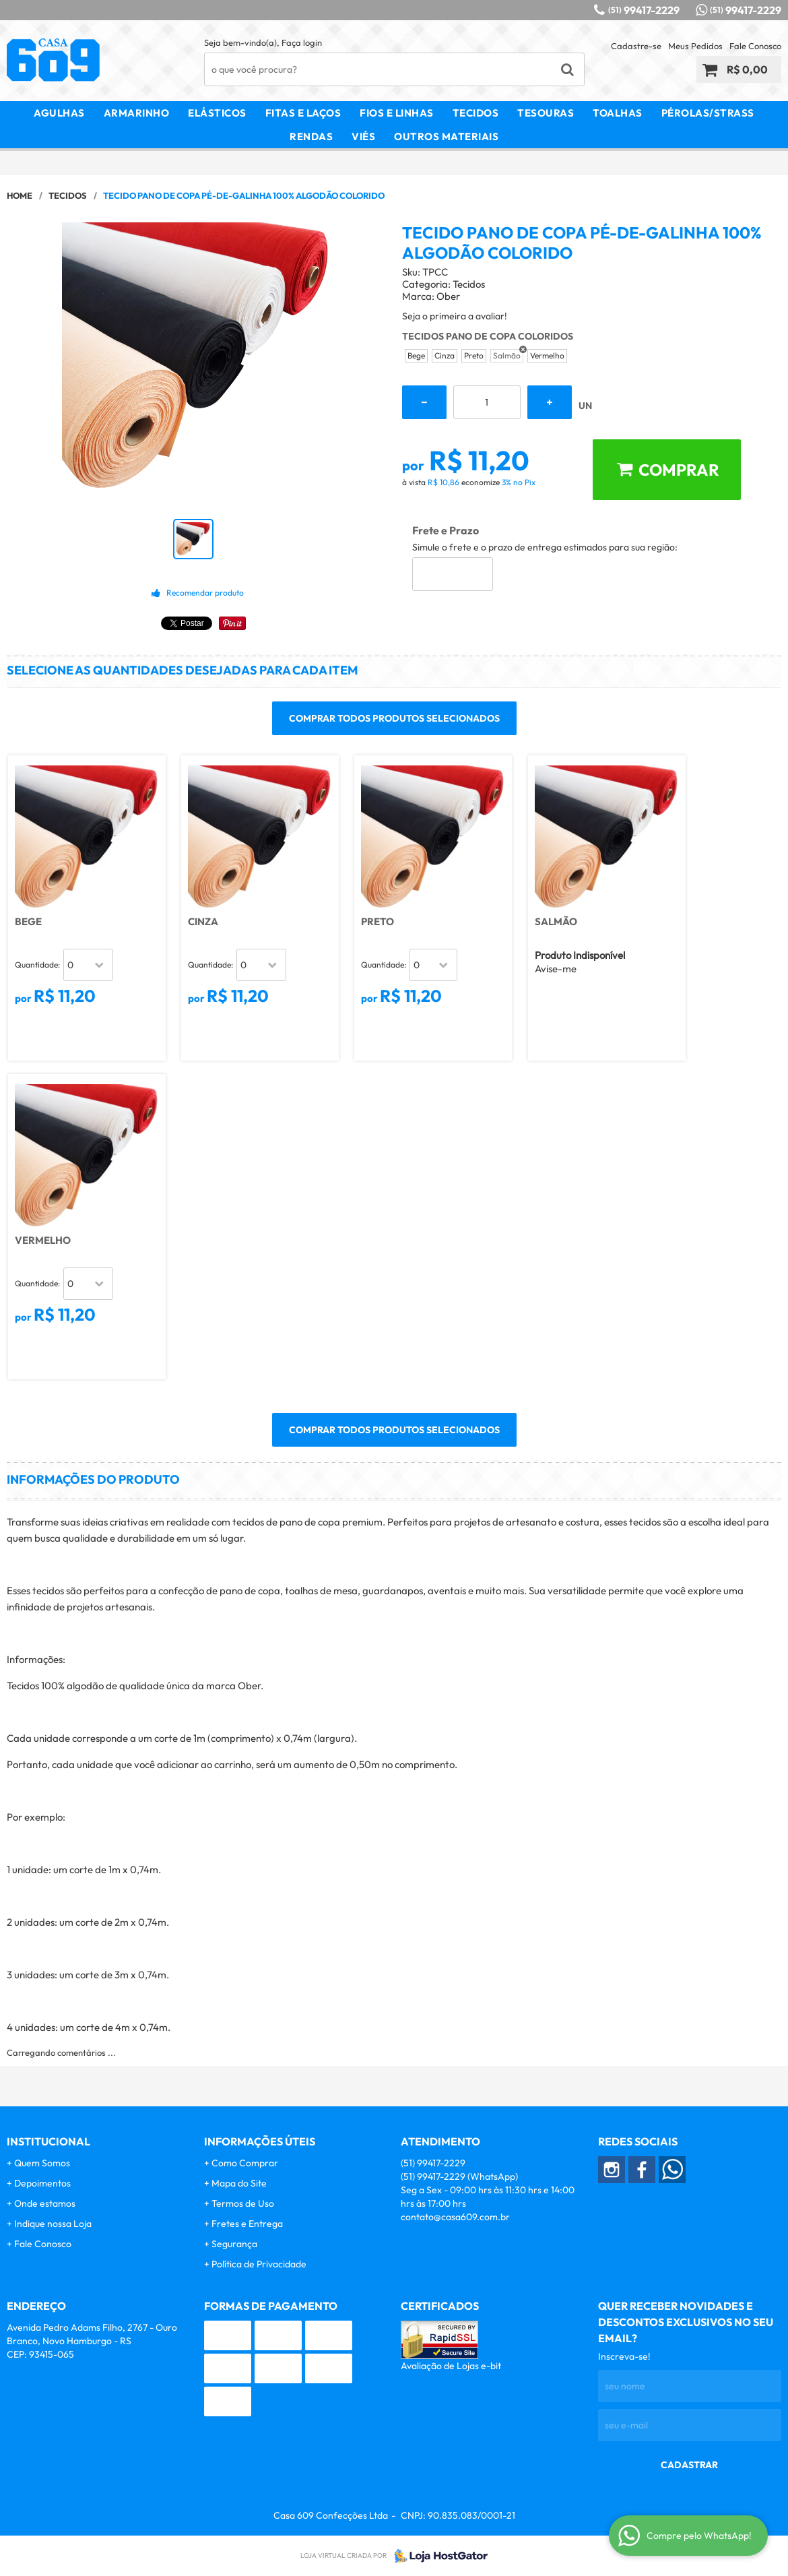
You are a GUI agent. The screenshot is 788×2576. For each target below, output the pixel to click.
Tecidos (476, 112)
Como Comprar (244, 2163)
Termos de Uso (242, 2203)
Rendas (311, 136)
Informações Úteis (259, 2141)
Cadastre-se (636, 45)
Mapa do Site (239, 2183)
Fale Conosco (755, 45)
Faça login (302, 42)
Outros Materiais (446, 136)
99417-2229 (644, 10)
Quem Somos (42, 2163)
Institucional (48, 2141)
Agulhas (59, 112)
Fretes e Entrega (247, 2224)
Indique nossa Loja (53, 2224)
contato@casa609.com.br (455, 2217)
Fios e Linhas (397, 112)
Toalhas (618, 112)
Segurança (234, 2244)
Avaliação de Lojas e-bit (451, 2366)
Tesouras (545, 112)
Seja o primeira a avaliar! (454, 316)
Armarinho (137, 112)
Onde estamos (44, 2203)
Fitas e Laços (303, 112)
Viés (363, 136)
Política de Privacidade (258, 2264)
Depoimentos (42, 2183)
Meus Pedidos (695, 45)
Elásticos (217, 112)
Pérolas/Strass (707, 112)
